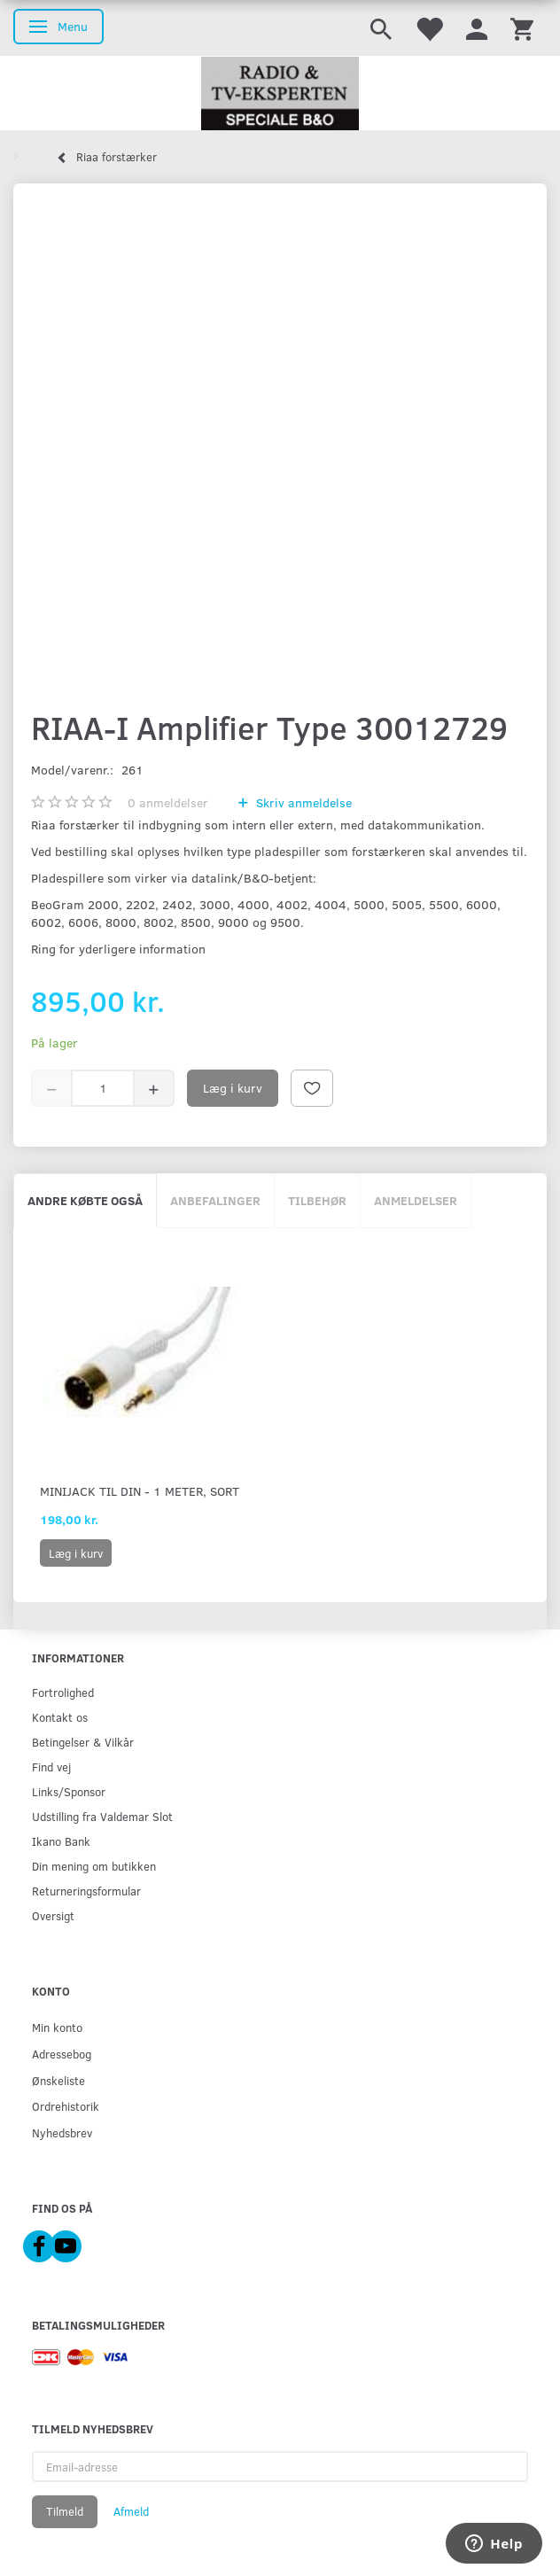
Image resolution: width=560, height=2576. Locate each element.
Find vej (51, 1766)
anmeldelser (168, 802)
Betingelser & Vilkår (83, 1741)
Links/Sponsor (68, 1791)
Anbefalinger (215, 1200)
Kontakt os (60, 1716)
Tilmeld (64, 2511)
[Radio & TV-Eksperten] (280, 94)
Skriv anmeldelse (302, 802)
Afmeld (131, 2511)
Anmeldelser (415, 1200)
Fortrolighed (63, 1692)
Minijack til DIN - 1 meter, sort (139, 1491)
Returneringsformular (86, 1890)
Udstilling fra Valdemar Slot (102, 1816)
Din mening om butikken (94, 1865)
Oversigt (53, 1915)
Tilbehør (317, 1200)
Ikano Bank (61, 1840)
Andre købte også (85, 1200)
